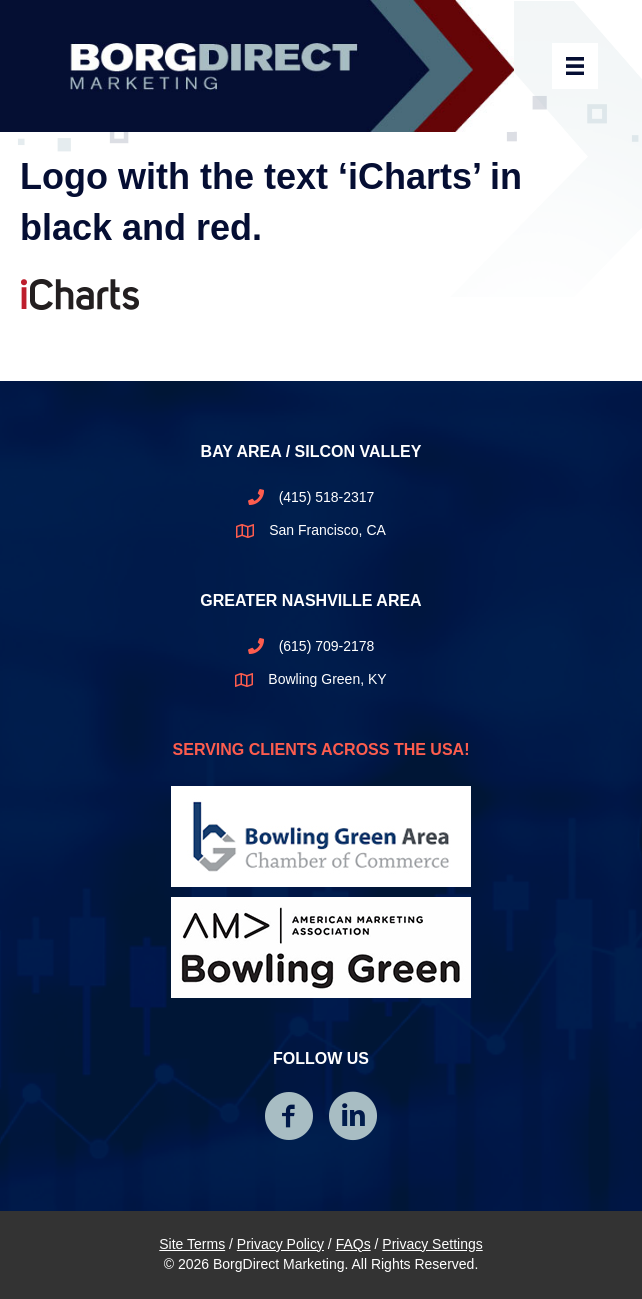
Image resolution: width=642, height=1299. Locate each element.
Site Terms (192, 1244)
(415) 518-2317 (327, 497)
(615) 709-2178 (327, 646)
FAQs (353, 1244)
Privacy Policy (280, 1244)
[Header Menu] (575, 66)
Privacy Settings (432, 1244)
